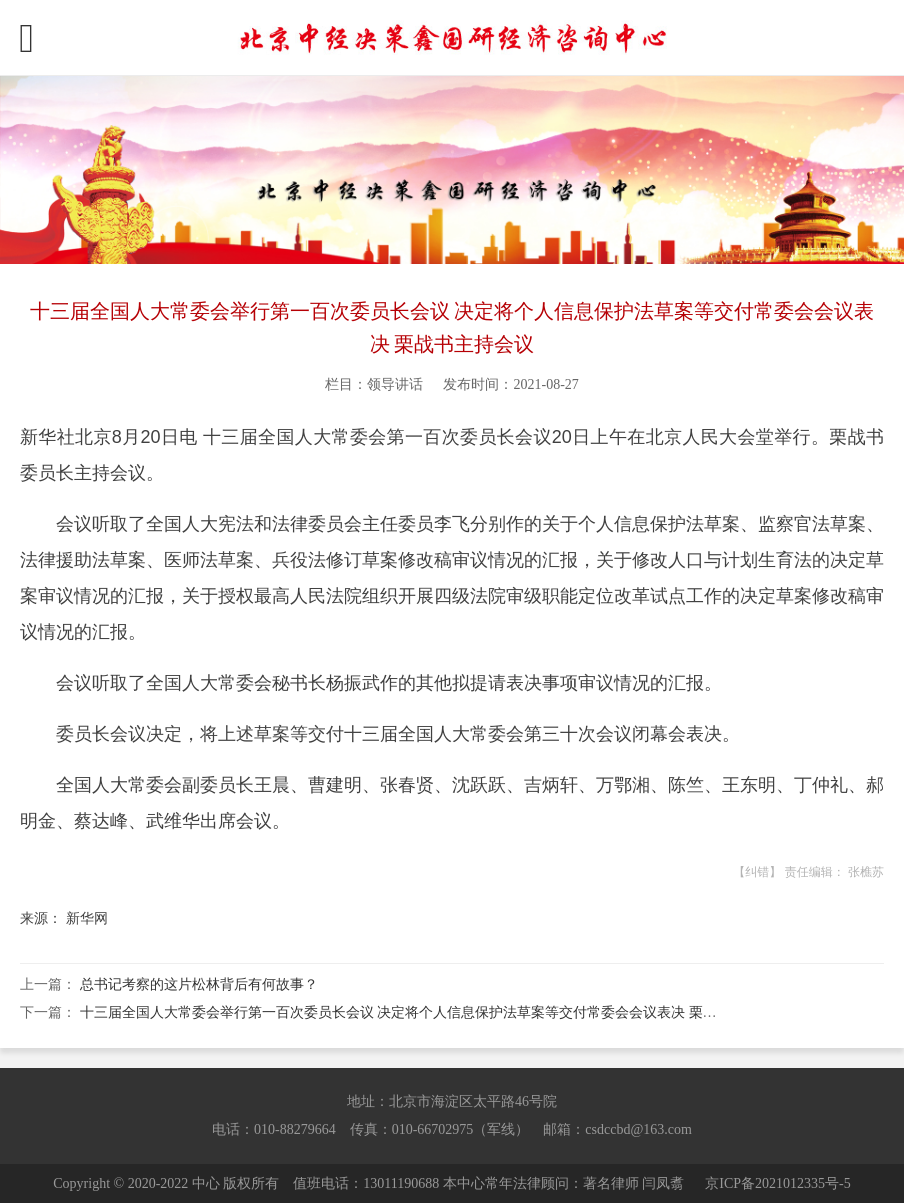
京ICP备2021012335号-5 (777, 1183)
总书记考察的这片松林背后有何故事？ (199, 984)
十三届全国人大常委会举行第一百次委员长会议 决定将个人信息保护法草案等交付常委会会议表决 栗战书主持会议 (433, 1012)
